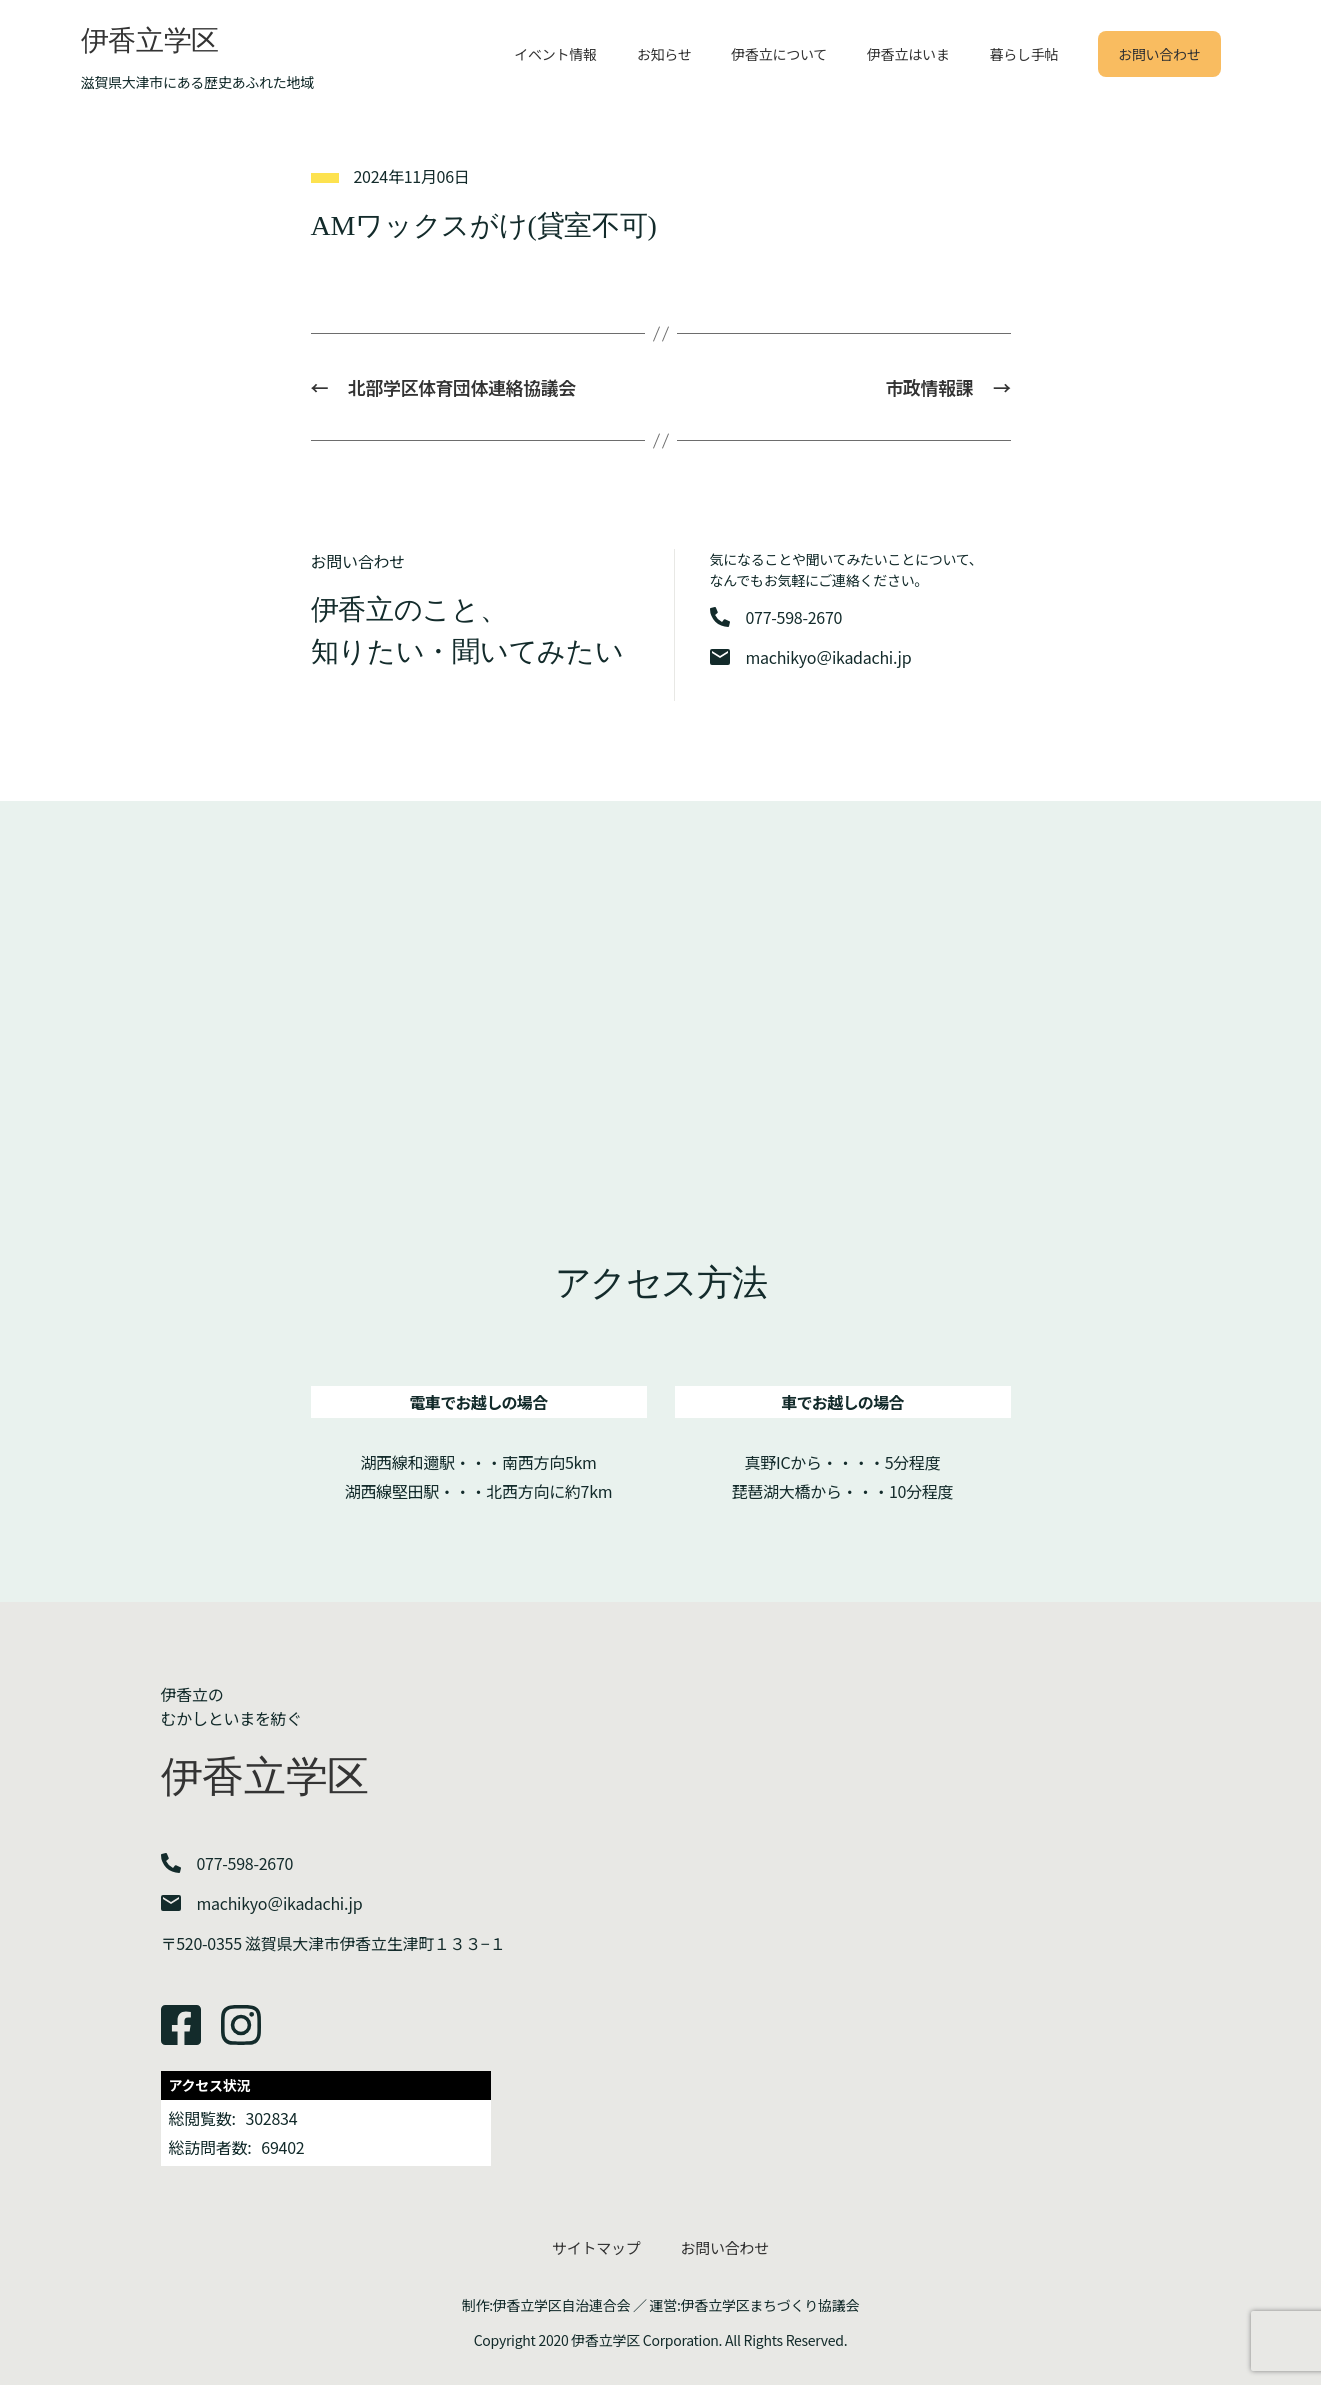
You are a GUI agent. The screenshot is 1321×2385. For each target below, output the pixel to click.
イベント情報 (555, 54)
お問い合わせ (1159, 54)
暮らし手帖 (1023, 54)
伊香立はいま (908, 54)
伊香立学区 (150, 40)
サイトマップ (596, 2247)
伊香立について (779, 54)
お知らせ (664, 54)
